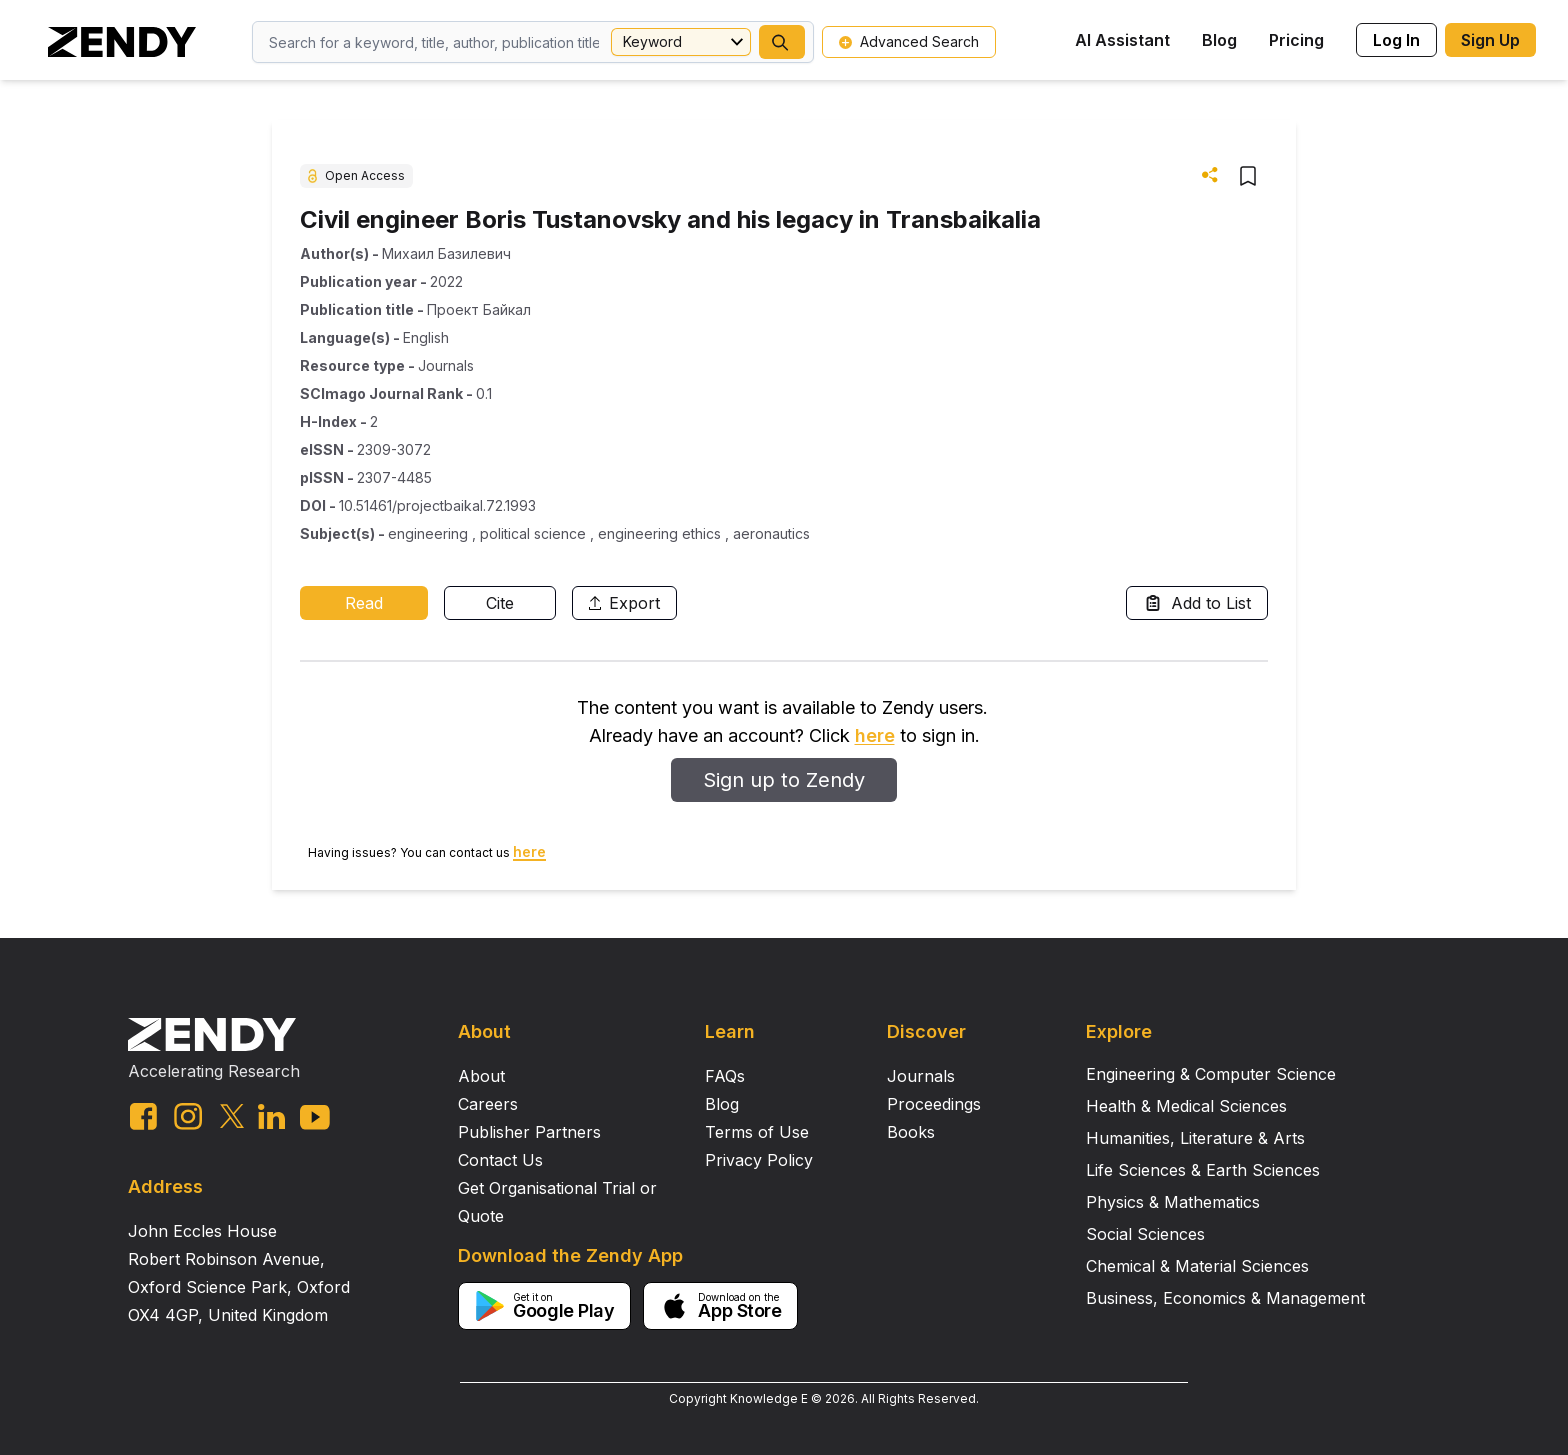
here (875, 735)
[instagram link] (188, 1116)
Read (364, 603)
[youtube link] (315, 1117)
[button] (782, 42)
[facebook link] (143, 1116)
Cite (500, 603)
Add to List (1197, 603)
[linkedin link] (271, 1116)
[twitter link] (232, 1116)
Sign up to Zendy (784, 780)
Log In (1396, 40)
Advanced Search (909, 41)
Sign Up (1490, 40)
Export (624, 603)
